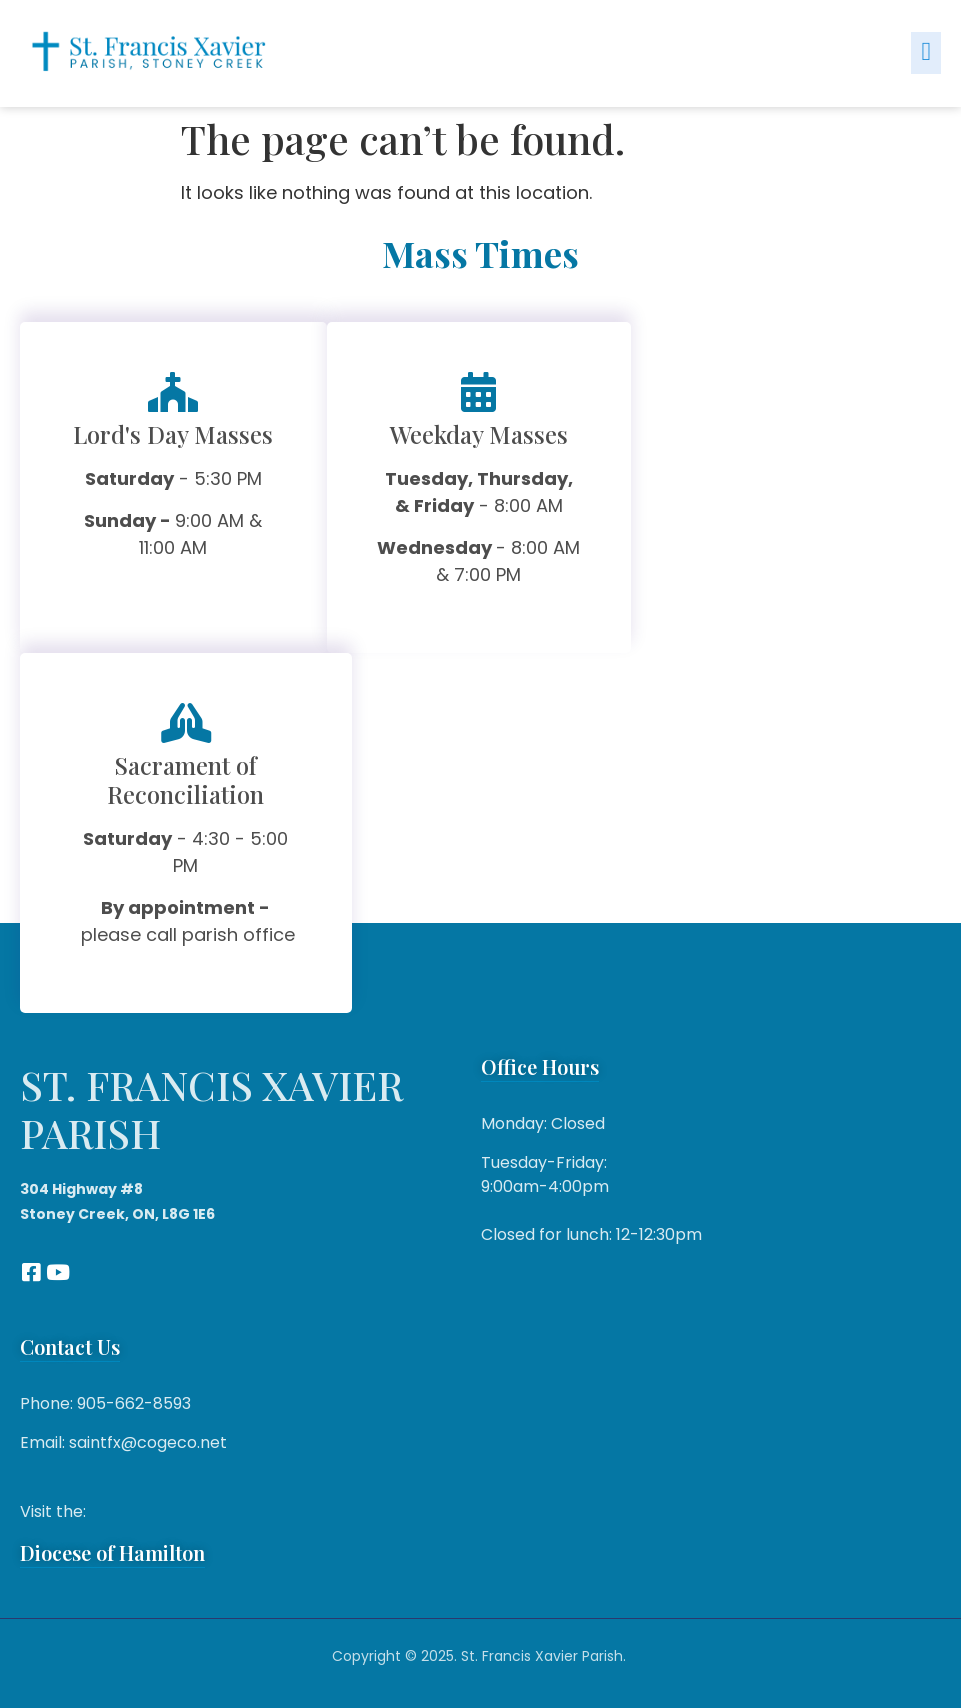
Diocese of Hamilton (112, 1552)
